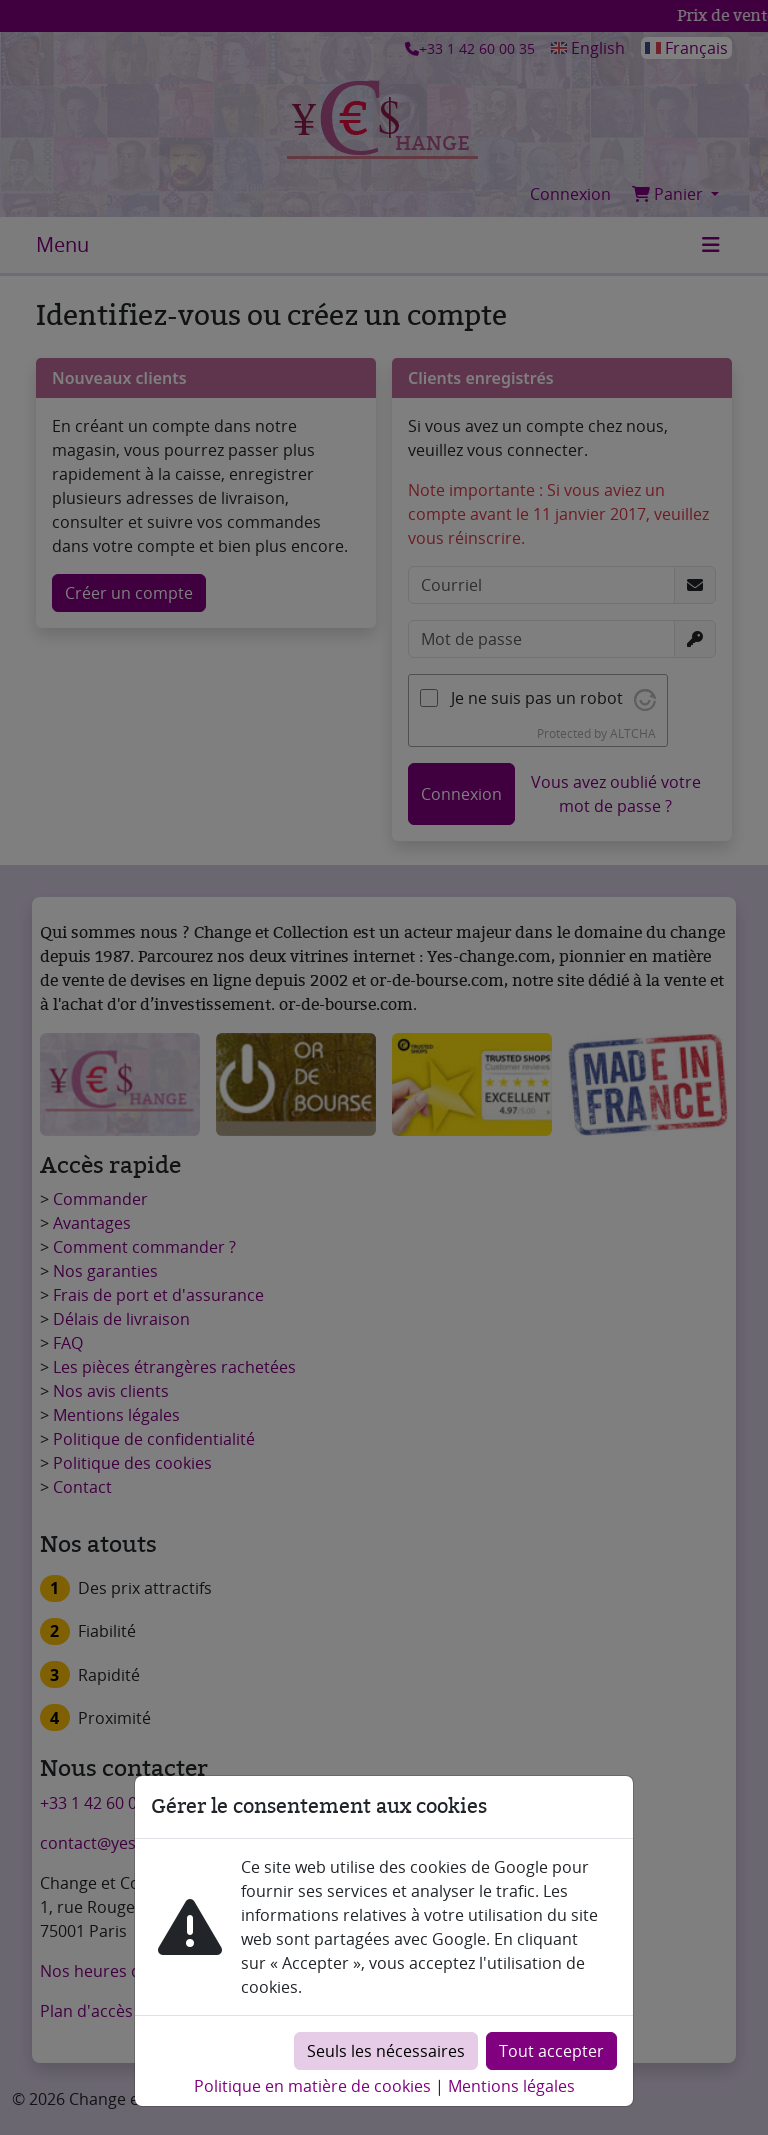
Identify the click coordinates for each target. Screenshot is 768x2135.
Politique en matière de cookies (312, 2086)
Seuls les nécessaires (386, 2051)
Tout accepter (551, 2051)
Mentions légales (511, 2086)
